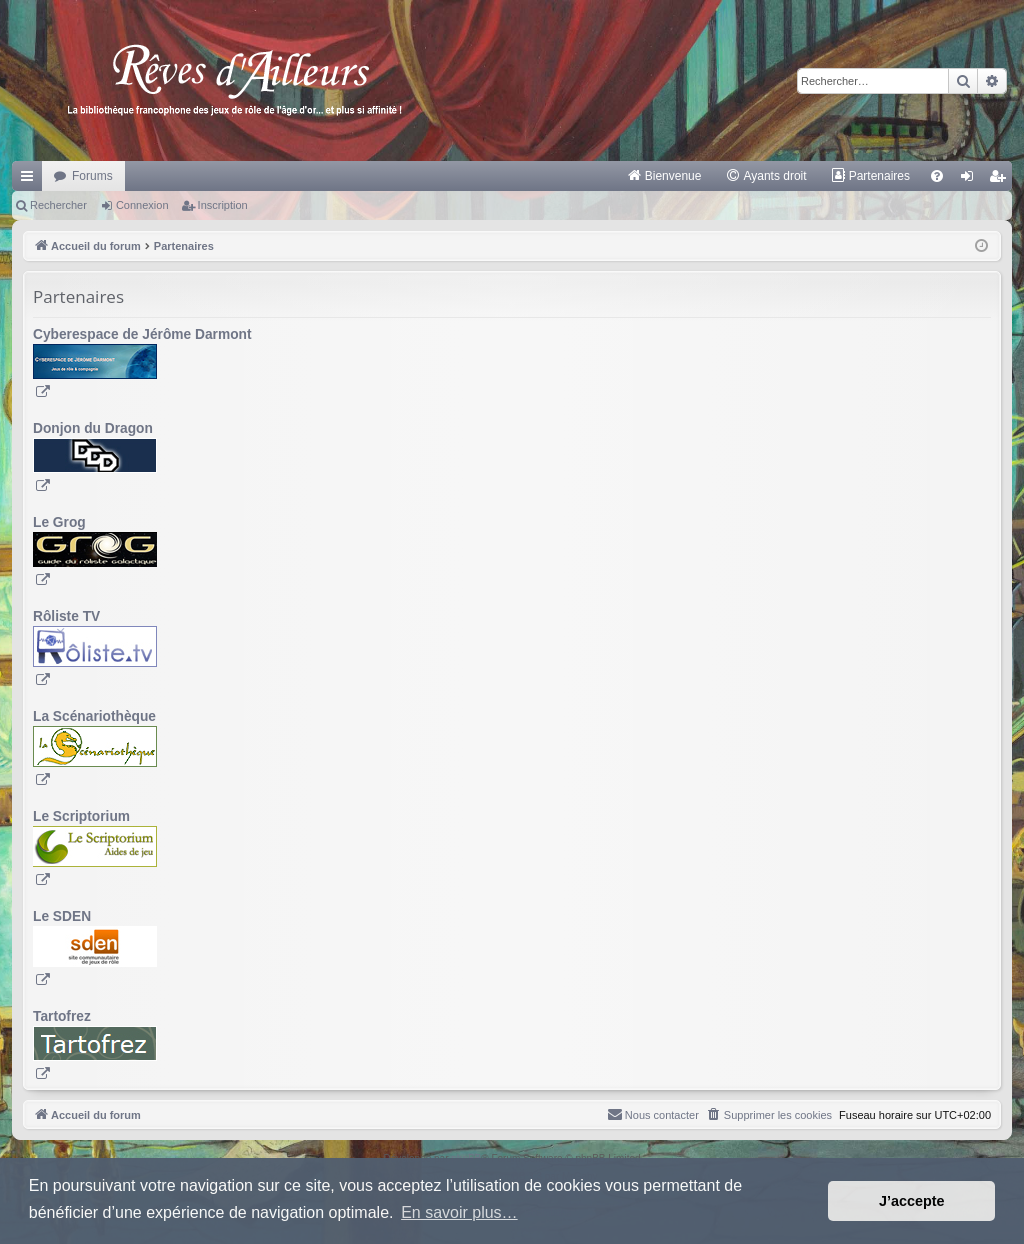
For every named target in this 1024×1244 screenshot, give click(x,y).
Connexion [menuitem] (971, 180)
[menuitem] (664, 176)
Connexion (142, 205)
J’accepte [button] (912, 1201)
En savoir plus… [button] (459, 1212)
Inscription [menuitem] (1001, 180)
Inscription (223, 205)
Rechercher (58, 205)
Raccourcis (31, 180)
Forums (92, 176)
